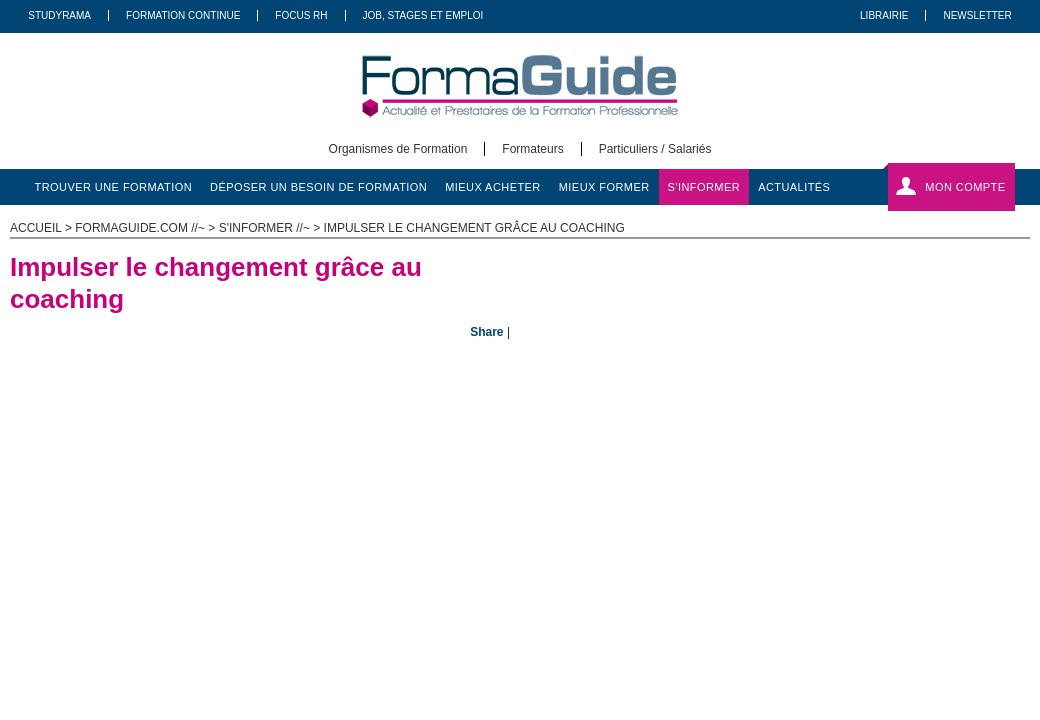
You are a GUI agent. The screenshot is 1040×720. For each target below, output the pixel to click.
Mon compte (965, 187)
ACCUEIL (36, 228)
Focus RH (301, 15)
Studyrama (59, 15)
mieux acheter (493, 187)
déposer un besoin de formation (318, 187)
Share (486, 332)
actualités (794, 187)
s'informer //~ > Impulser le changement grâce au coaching (422, 228)
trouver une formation (114, 187)
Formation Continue (183, 15)
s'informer (704, 187)
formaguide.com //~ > (146, 228)
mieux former (604, 187)
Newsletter (977, 15)
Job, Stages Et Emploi (423, 15)
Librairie (884, 15)
